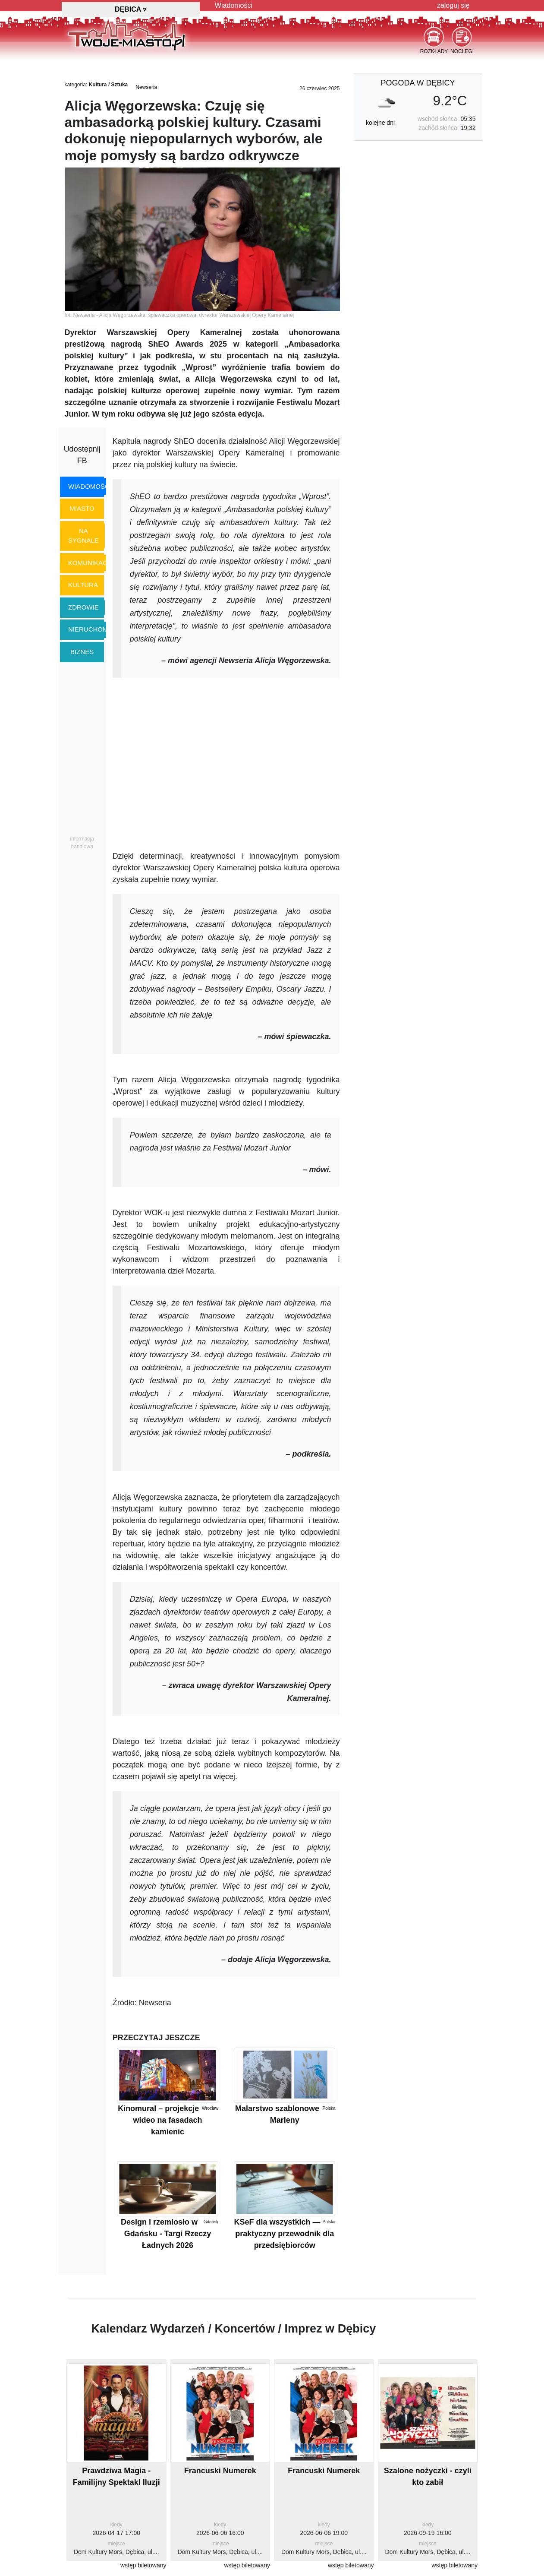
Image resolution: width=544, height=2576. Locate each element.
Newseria (146, 87)
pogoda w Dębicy (417, 83)
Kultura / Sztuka (108, 85)
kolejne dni (380, 122)
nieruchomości (96, 629)
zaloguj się (453, 5)
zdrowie (83, 607)
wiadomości (89, 486)
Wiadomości (233, 5)
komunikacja (91, 562)
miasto (82, 508)
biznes (82, 651)
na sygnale (83, 535)
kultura (83, 584)
